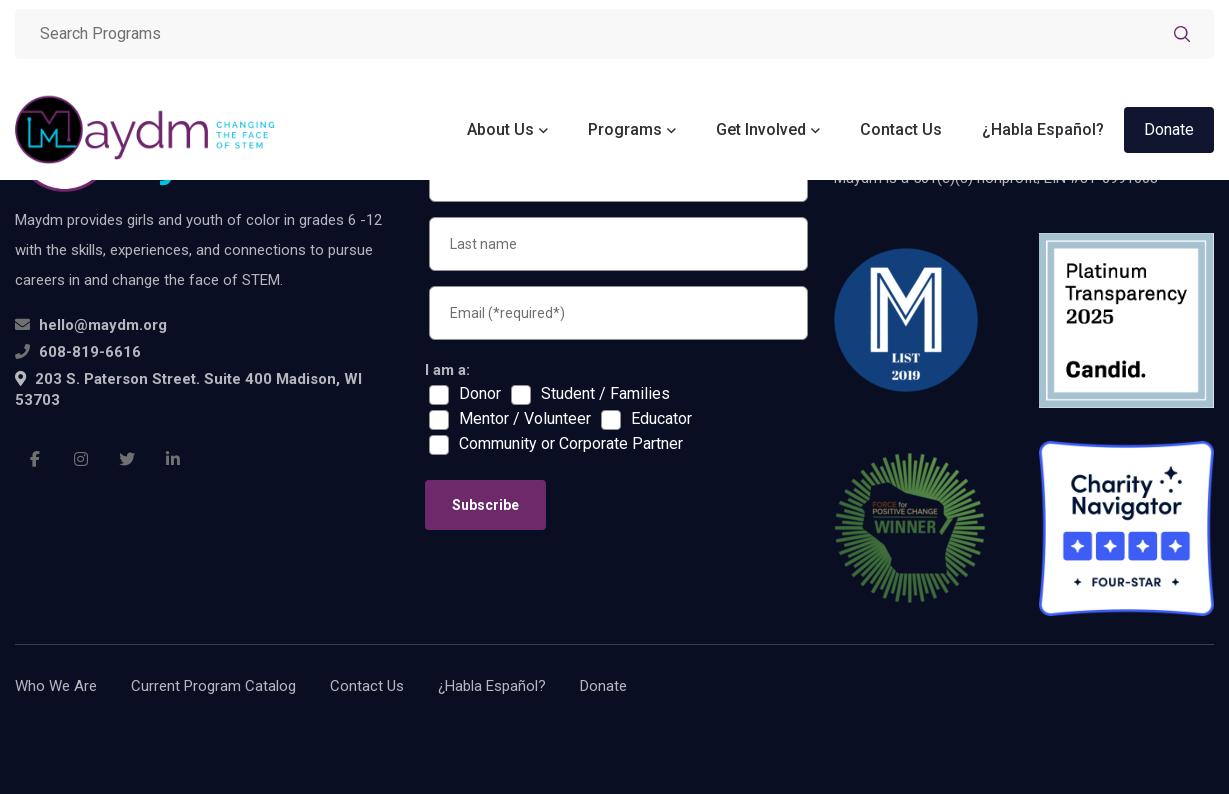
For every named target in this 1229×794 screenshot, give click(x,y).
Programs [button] (625, 129)
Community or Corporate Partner (571, 444)
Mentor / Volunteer (525, 419)
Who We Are (56, 686)
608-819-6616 (90, 352)
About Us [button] (500, 129)
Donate (1169, 129)
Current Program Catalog (213, 686)
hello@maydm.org (103, 325)
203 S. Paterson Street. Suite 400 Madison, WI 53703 (188, 389)
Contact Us (901, 129)
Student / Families (605, 394)
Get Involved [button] (761, 129)
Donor (480, 394)
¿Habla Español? (1043, 129)
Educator (661, 419)
